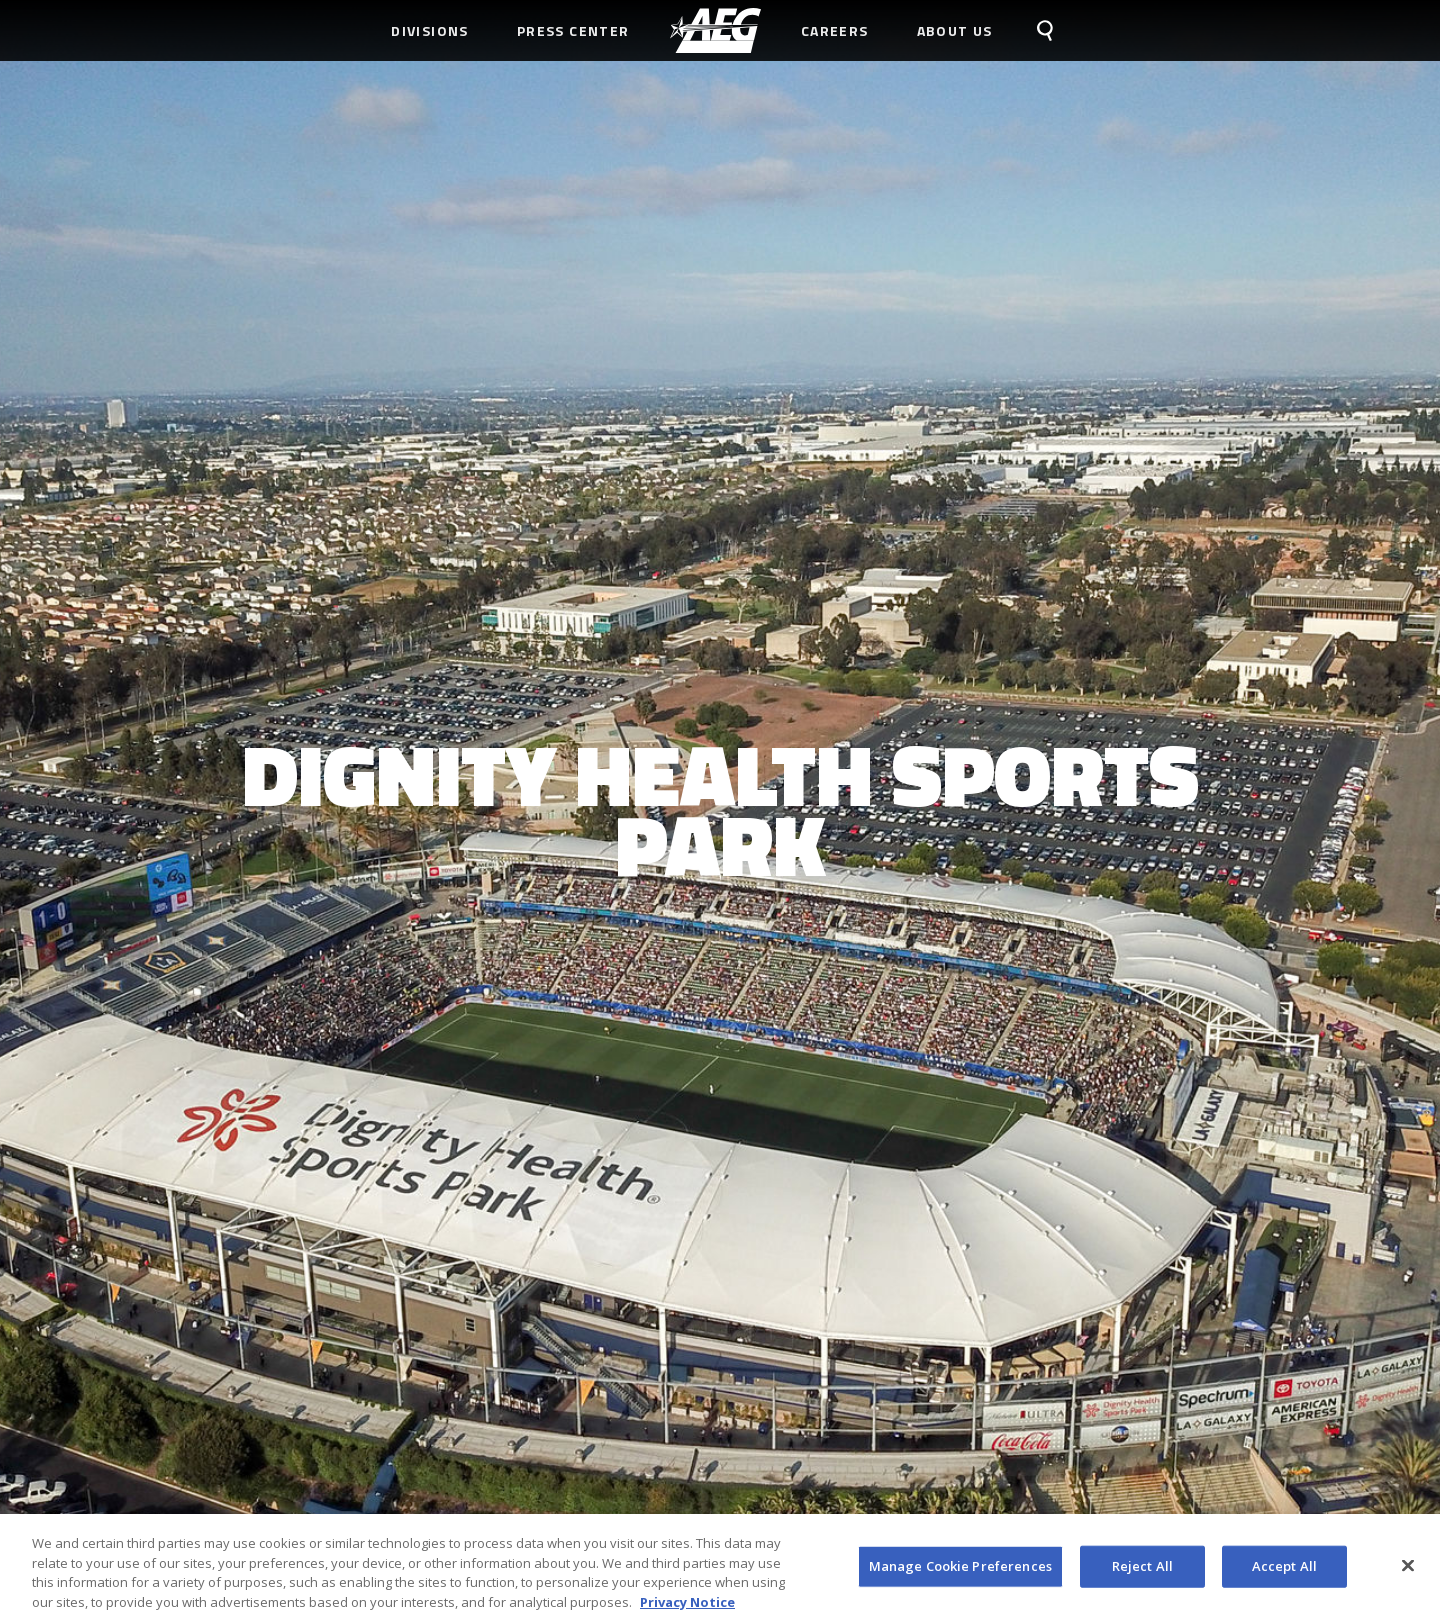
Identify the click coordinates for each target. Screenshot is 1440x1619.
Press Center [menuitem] (573, 30)
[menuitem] (715, 30)
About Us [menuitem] (955, 30)
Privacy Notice (687, 1608)
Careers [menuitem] (835, 30)
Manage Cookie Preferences (960, 1572)
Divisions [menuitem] (430, 30)
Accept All (1284, 1572)
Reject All (1142, 1572)
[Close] (1408, 1572)
